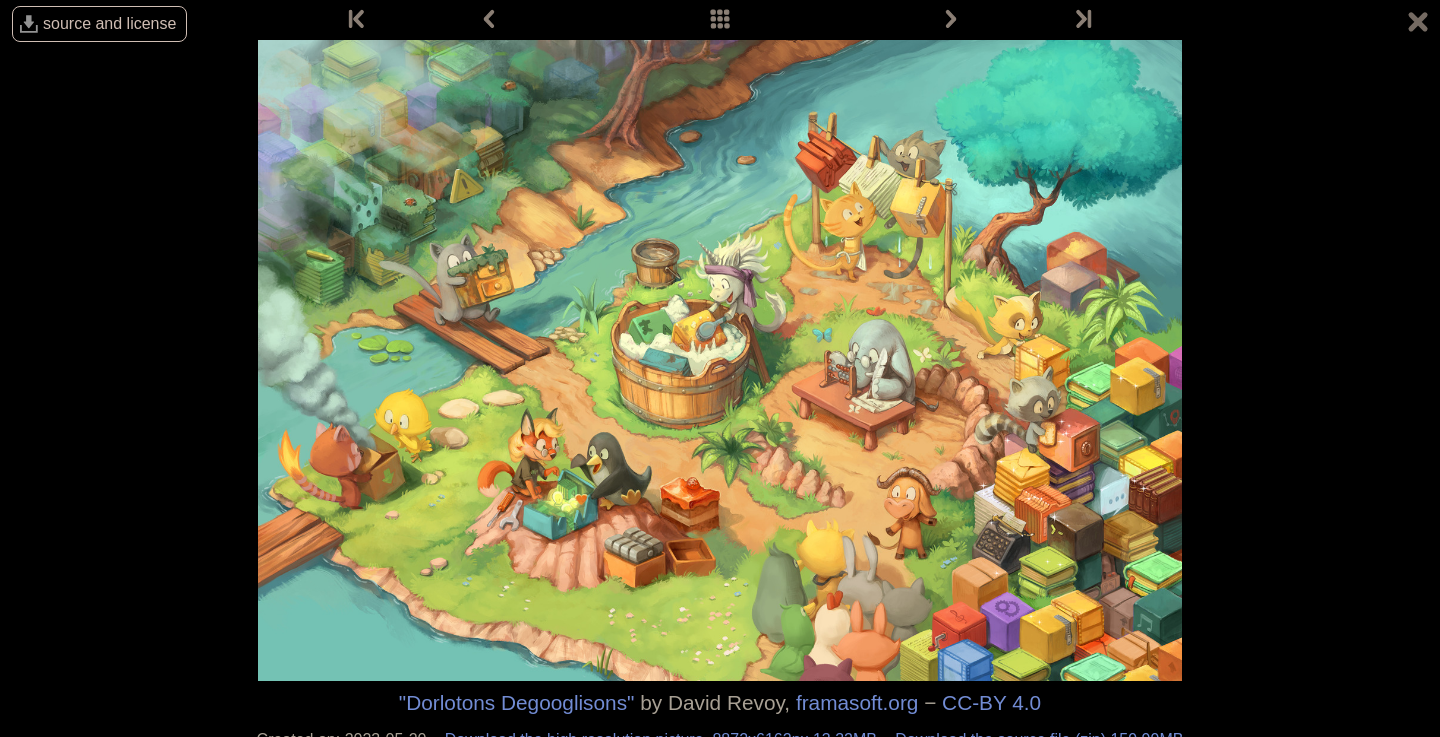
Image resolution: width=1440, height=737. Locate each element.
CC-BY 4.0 (991, 702)
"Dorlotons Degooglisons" (517, 702)
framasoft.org (857, 702)
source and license (109, 23)
